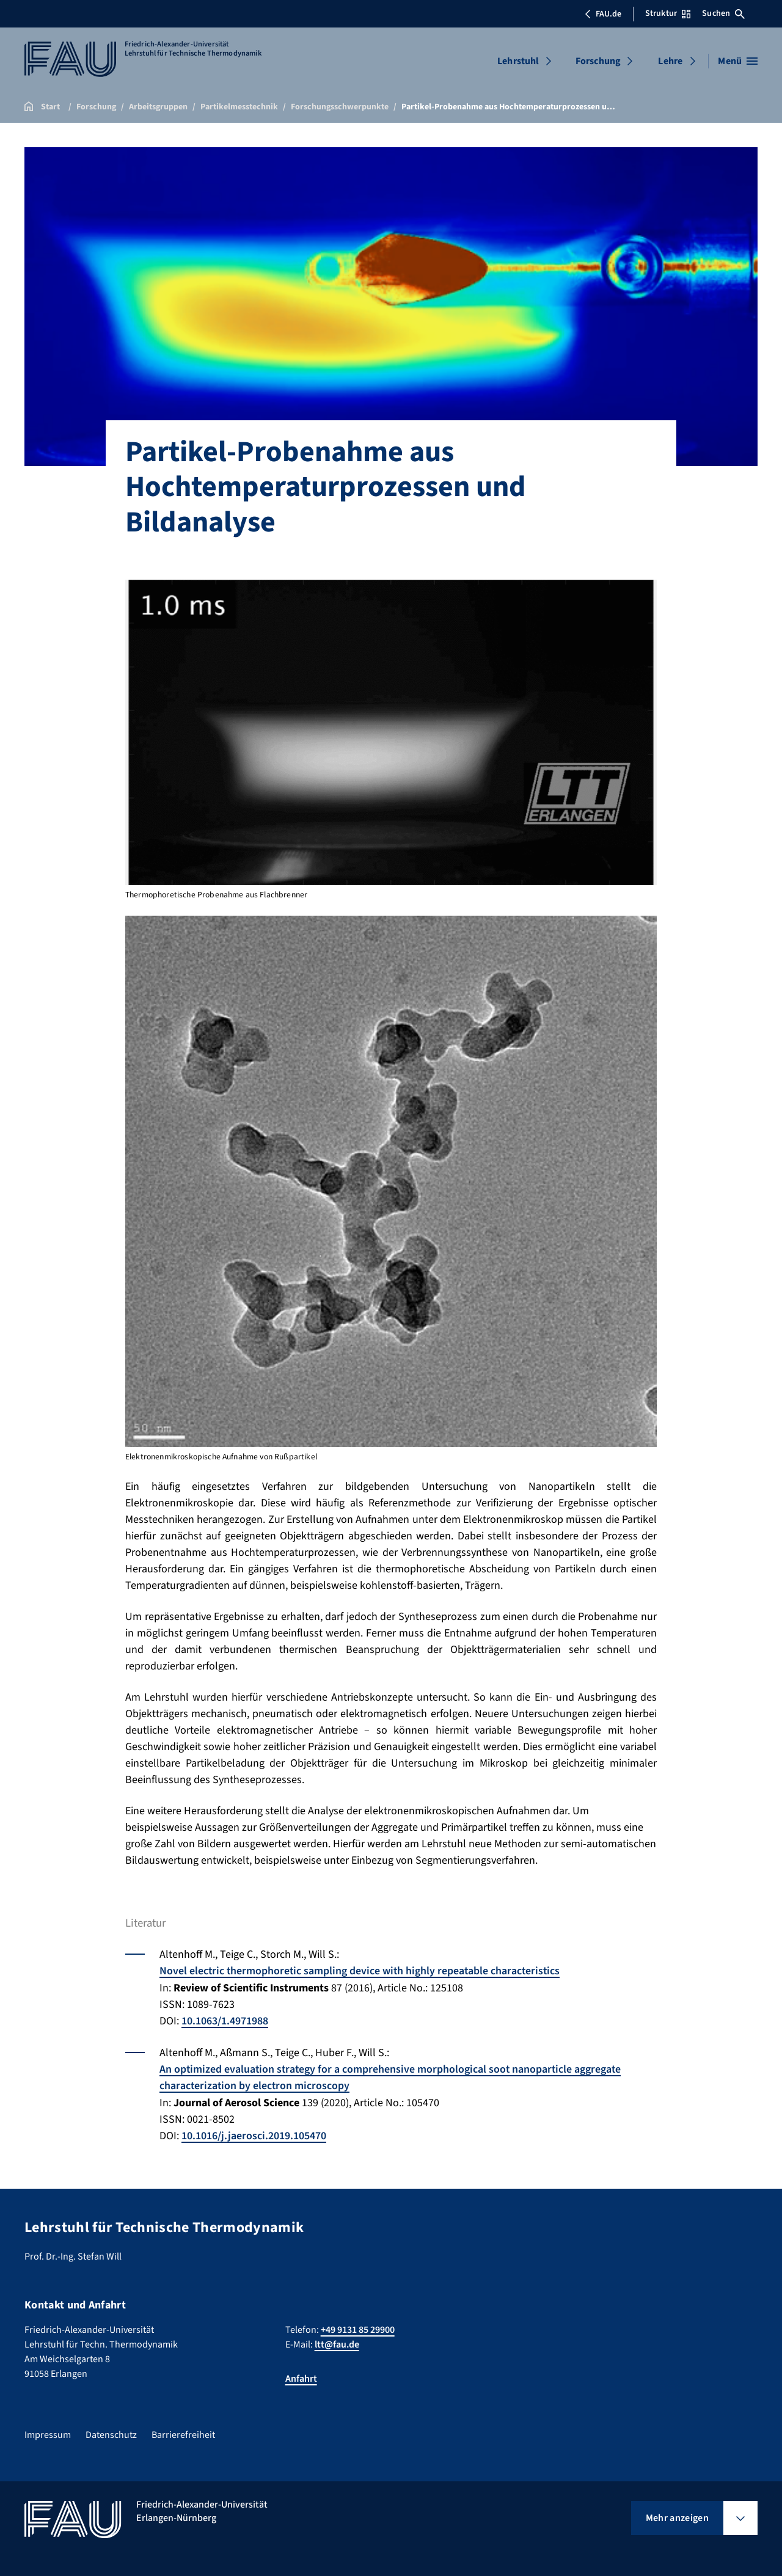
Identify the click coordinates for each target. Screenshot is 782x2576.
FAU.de (603, 14)
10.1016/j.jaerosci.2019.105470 (253, 2134)
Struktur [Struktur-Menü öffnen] (667, 13)
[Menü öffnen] (738, 61)
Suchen (723, 13)
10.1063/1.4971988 (224, 2020)
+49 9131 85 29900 (358, 2326)
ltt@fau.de (337, 2341)
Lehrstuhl (518, 61)
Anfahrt (301, 2375)
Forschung (598, 61)
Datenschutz (111, 2432)
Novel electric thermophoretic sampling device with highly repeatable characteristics (361, 1971)
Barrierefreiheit (183, 2432)
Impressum (47, 2432)
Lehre (670, 61)
